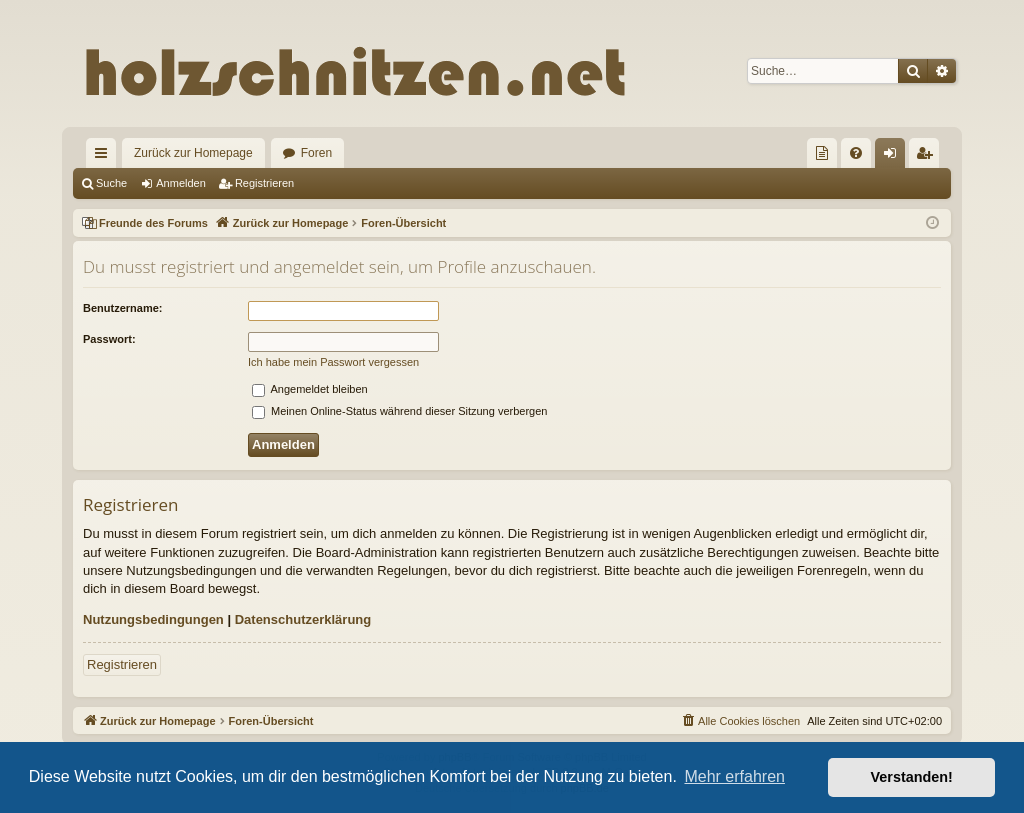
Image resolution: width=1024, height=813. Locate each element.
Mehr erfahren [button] (734, 776)
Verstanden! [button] (912, 777)
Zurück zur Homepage (193, 153)
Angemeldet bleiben (310, 389)
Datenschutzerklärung (303, 619)
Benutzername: (122, 308)
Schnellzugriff (105, 157)
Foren (316, 153)
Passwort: (109, 339)
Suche (111, 183)
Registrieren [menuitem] (928, 157)
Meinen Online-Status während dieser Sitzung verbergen (399, 411)
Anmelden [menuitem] (894, 157)
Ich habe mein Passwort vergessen (333, 362)
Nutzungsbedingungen (153, 619)
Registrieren (264, 183)
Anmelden (181, 183)
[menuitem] (822, 153)
